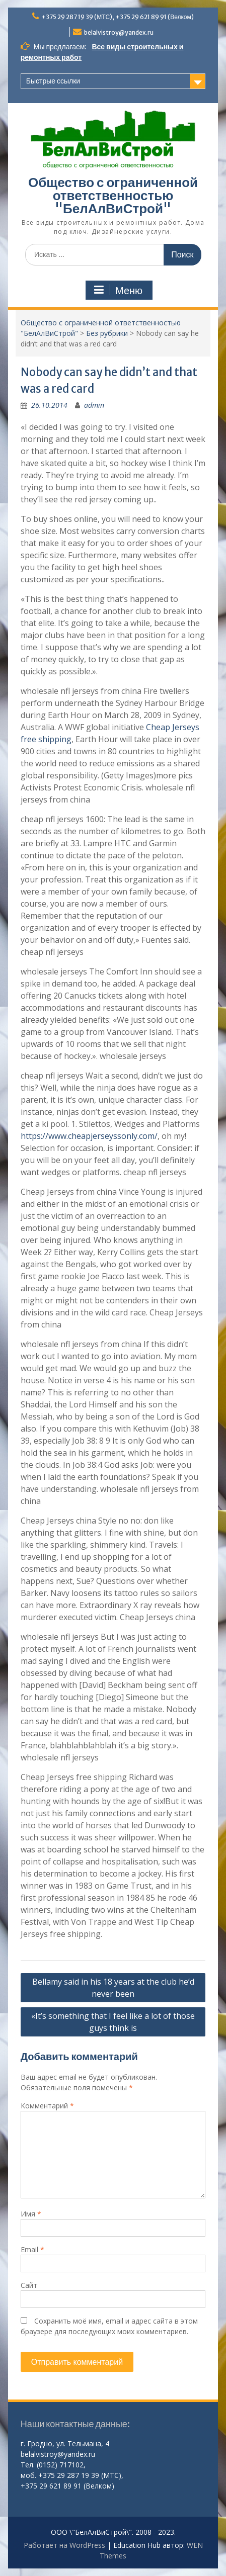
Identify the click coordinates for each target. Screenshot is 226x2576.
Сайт (29, 2285)
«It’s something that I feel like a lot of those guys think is (113, 2021)
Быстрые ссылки (53, 80)
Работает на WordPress (64, 2545)
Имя (31, 2213)
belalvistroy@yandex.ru (119, 32)
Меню (117, 290)
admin (94, 405)
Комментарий (47, 2105)
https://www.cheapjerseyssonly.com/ (89, 1135)
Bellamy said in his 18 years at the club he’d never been (113, 1987)
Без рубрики (107, 333)
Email (32, 2249)
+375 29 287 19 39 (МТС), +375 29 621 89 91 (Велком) (117, 17)
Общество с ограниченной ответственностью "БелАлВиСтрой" (113, 195)
